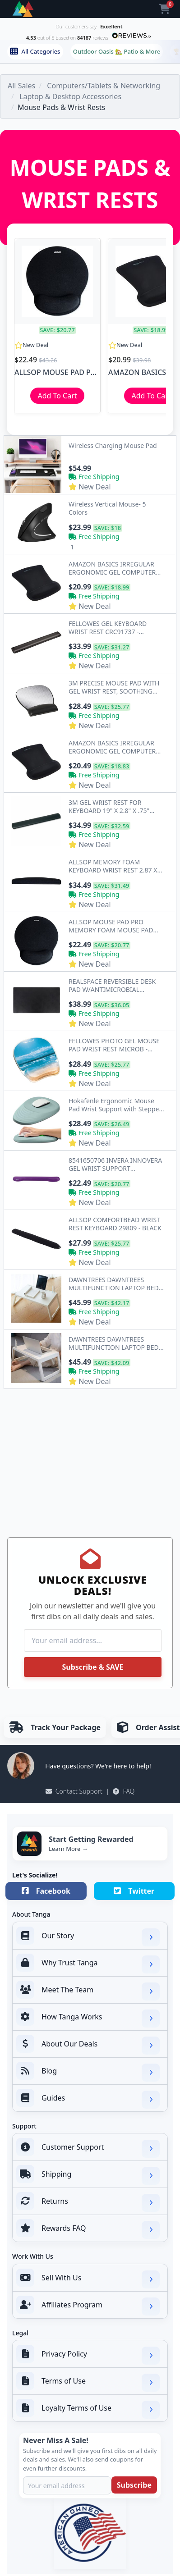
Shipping (88, 2175)
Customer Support (88, 2148)
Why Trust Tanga (88, 1963)
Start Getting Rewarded (91, 1839)
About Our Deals (88, 2045)
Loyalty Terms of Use (88, 2409)
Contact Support (74, 1791)
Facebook (46, 1891)
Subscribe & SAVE (92, 1667)
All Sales (21, 86)
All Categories (35, 51)
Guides (88, 2099)
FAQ (123, 1791)
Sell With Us (88, 2278)
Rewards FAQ (88, 2229)
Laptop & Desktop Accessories (70, 96)
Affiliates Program (88, 2306)
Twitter (134, 1891)
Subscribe (134, 2485)
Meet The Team (88, 1991)
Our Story (88, 1936)
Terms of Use (88, 2382)
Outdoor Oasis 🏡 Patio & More (116, 51)
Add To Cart (57, 396)
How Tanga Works (88, 2018)
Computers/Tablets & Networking (103, 86)
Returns (88, 2202)
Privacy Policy (88, 2355)
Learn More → (68, 1849)
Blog (88, 2072)
